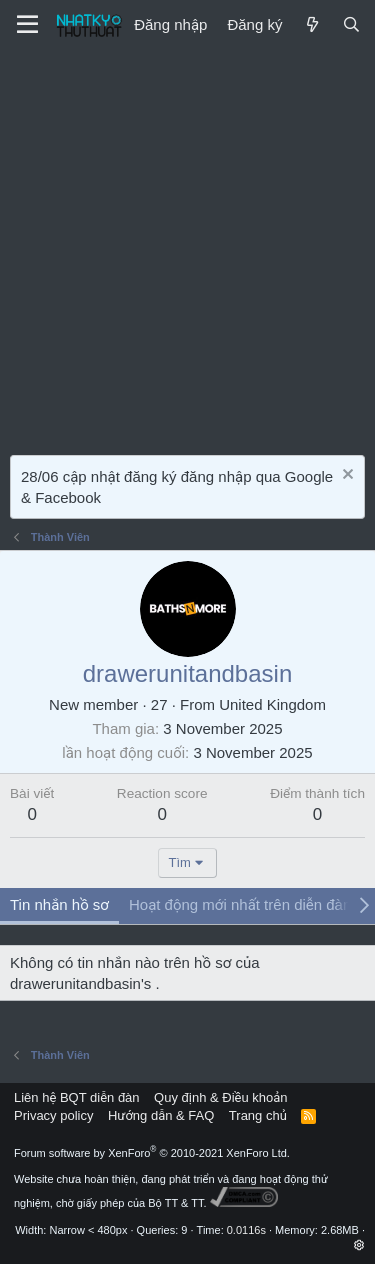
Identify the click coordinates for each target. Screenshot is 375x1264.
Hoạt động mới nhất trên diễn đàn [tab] (240, 904)
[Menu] (27, 25)
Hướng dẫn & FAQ (161, 1115)
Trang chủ (258, 1115)
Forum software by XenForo (152, 1153)
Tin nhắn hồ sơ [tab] (59, 904)
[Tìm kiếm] (351, 24)
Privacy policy (53, 1115)
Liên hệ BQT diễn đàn (77, 1097)
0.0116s (246, 1230)
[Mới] (311, 24)
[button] (359, 1245)
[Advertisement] (187, 247)
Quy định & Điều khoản (220, 1097)
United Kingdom (272, 704)
